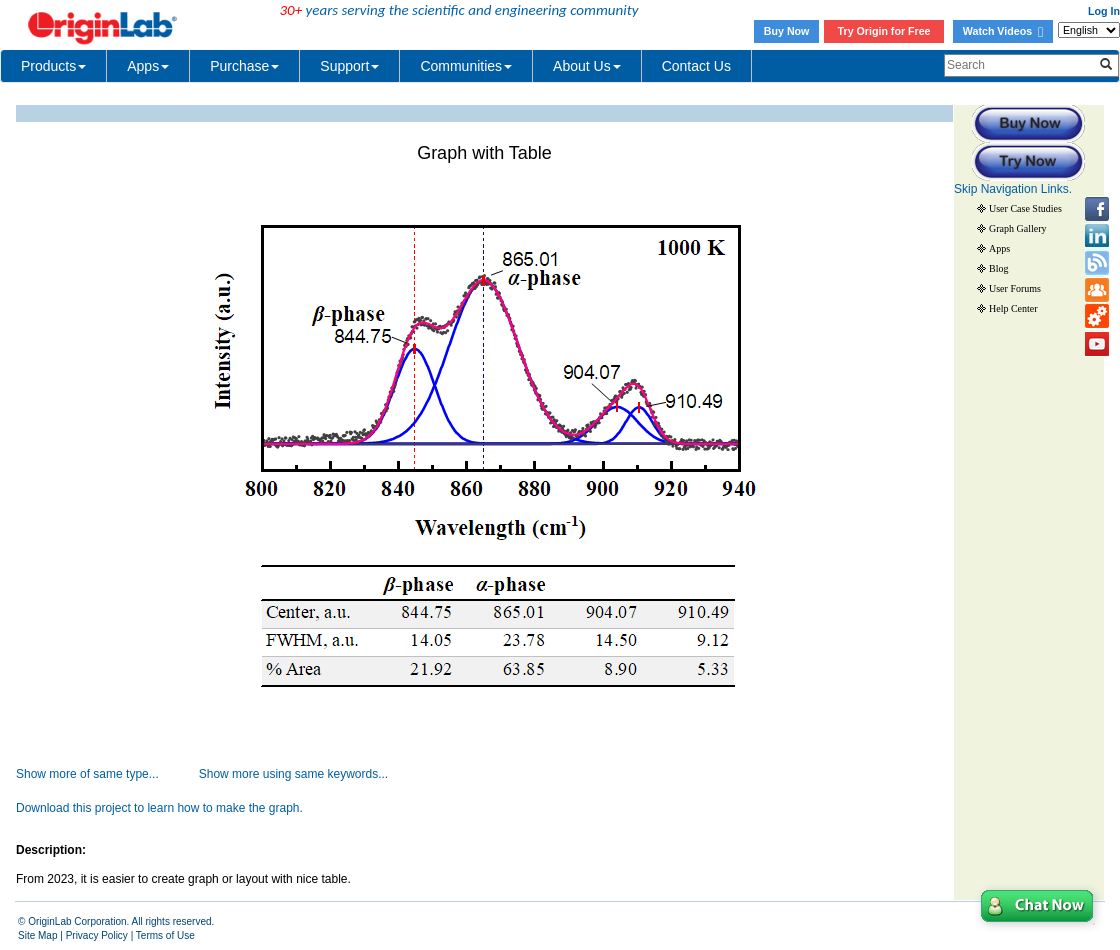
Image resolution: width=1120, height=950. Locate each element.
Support (349, 66)
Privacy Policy (97, 935)
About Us (587, 66)
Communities (466, 66)
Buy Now (787, 31)
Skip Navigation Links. (1013, 189)
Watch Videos (1003, 31)
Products (53, 66)
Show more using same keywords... (293, 774)
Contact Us (696, 66)
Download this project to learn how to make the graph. (159, 808)
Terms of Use (165, 935)
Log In (1104, 11)
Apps (148, 66)
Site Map (37, 935)
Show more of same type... (87, 774)
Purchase (244, 66)
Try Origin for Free (884, 31)
